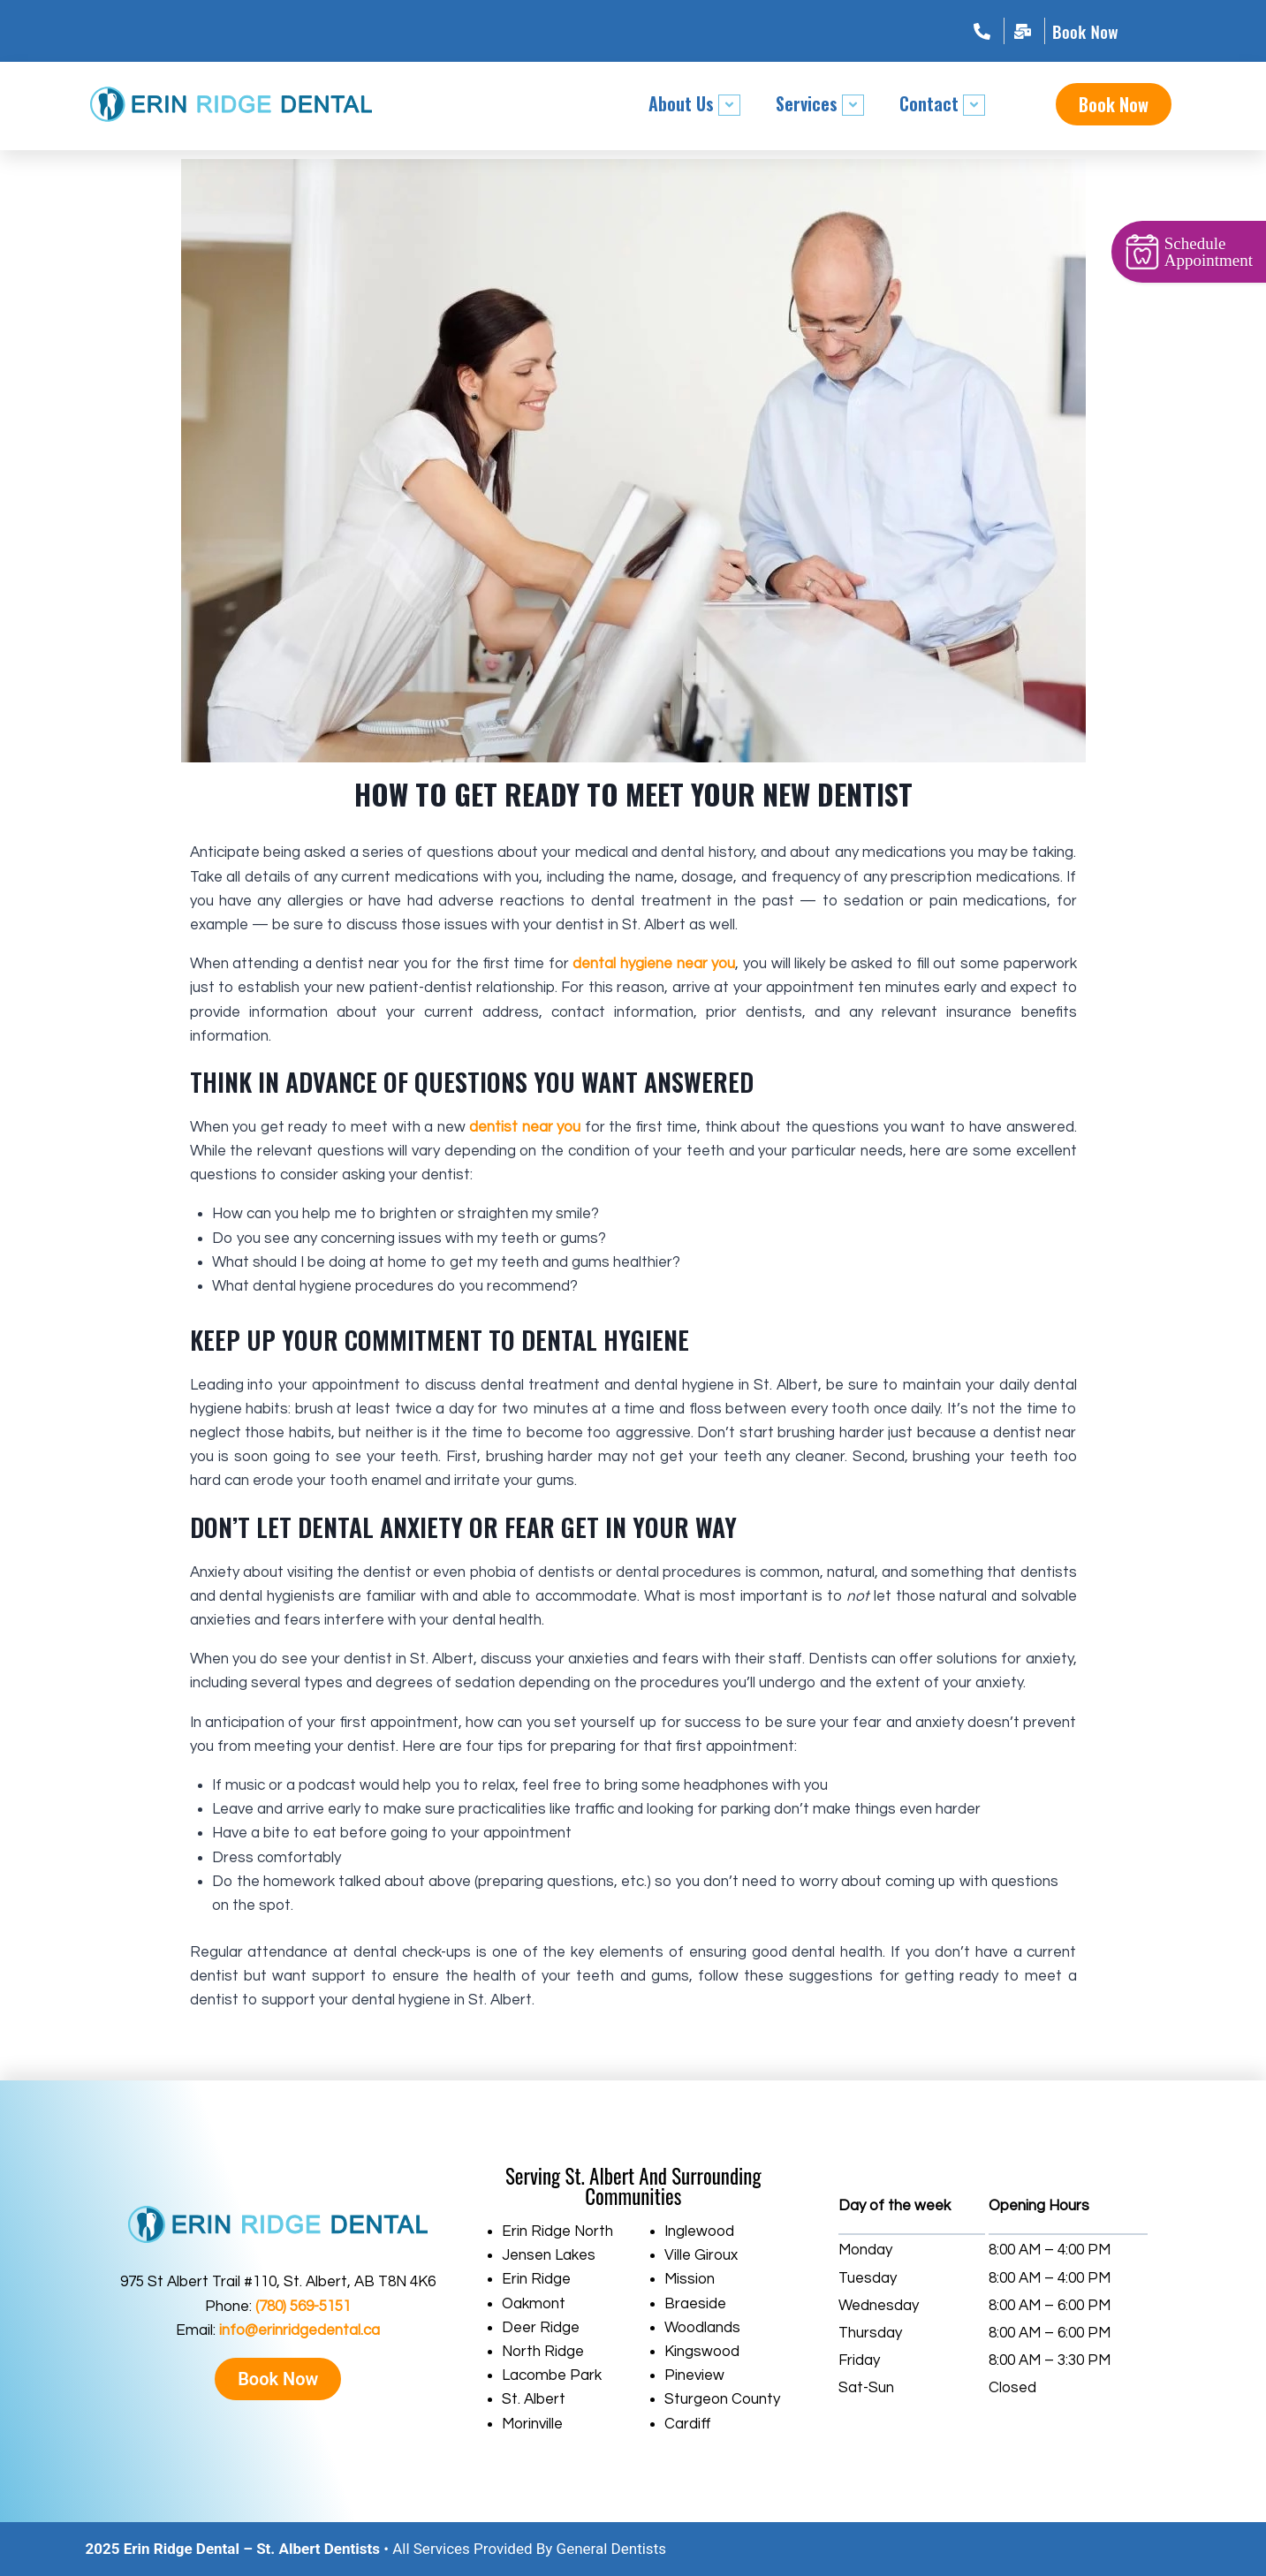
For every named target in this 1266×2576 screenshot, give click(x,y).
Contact (942, 103)
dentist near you (524, 1127)
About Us (694, 103)
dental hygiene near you (653, 964)
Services (820, 103)
